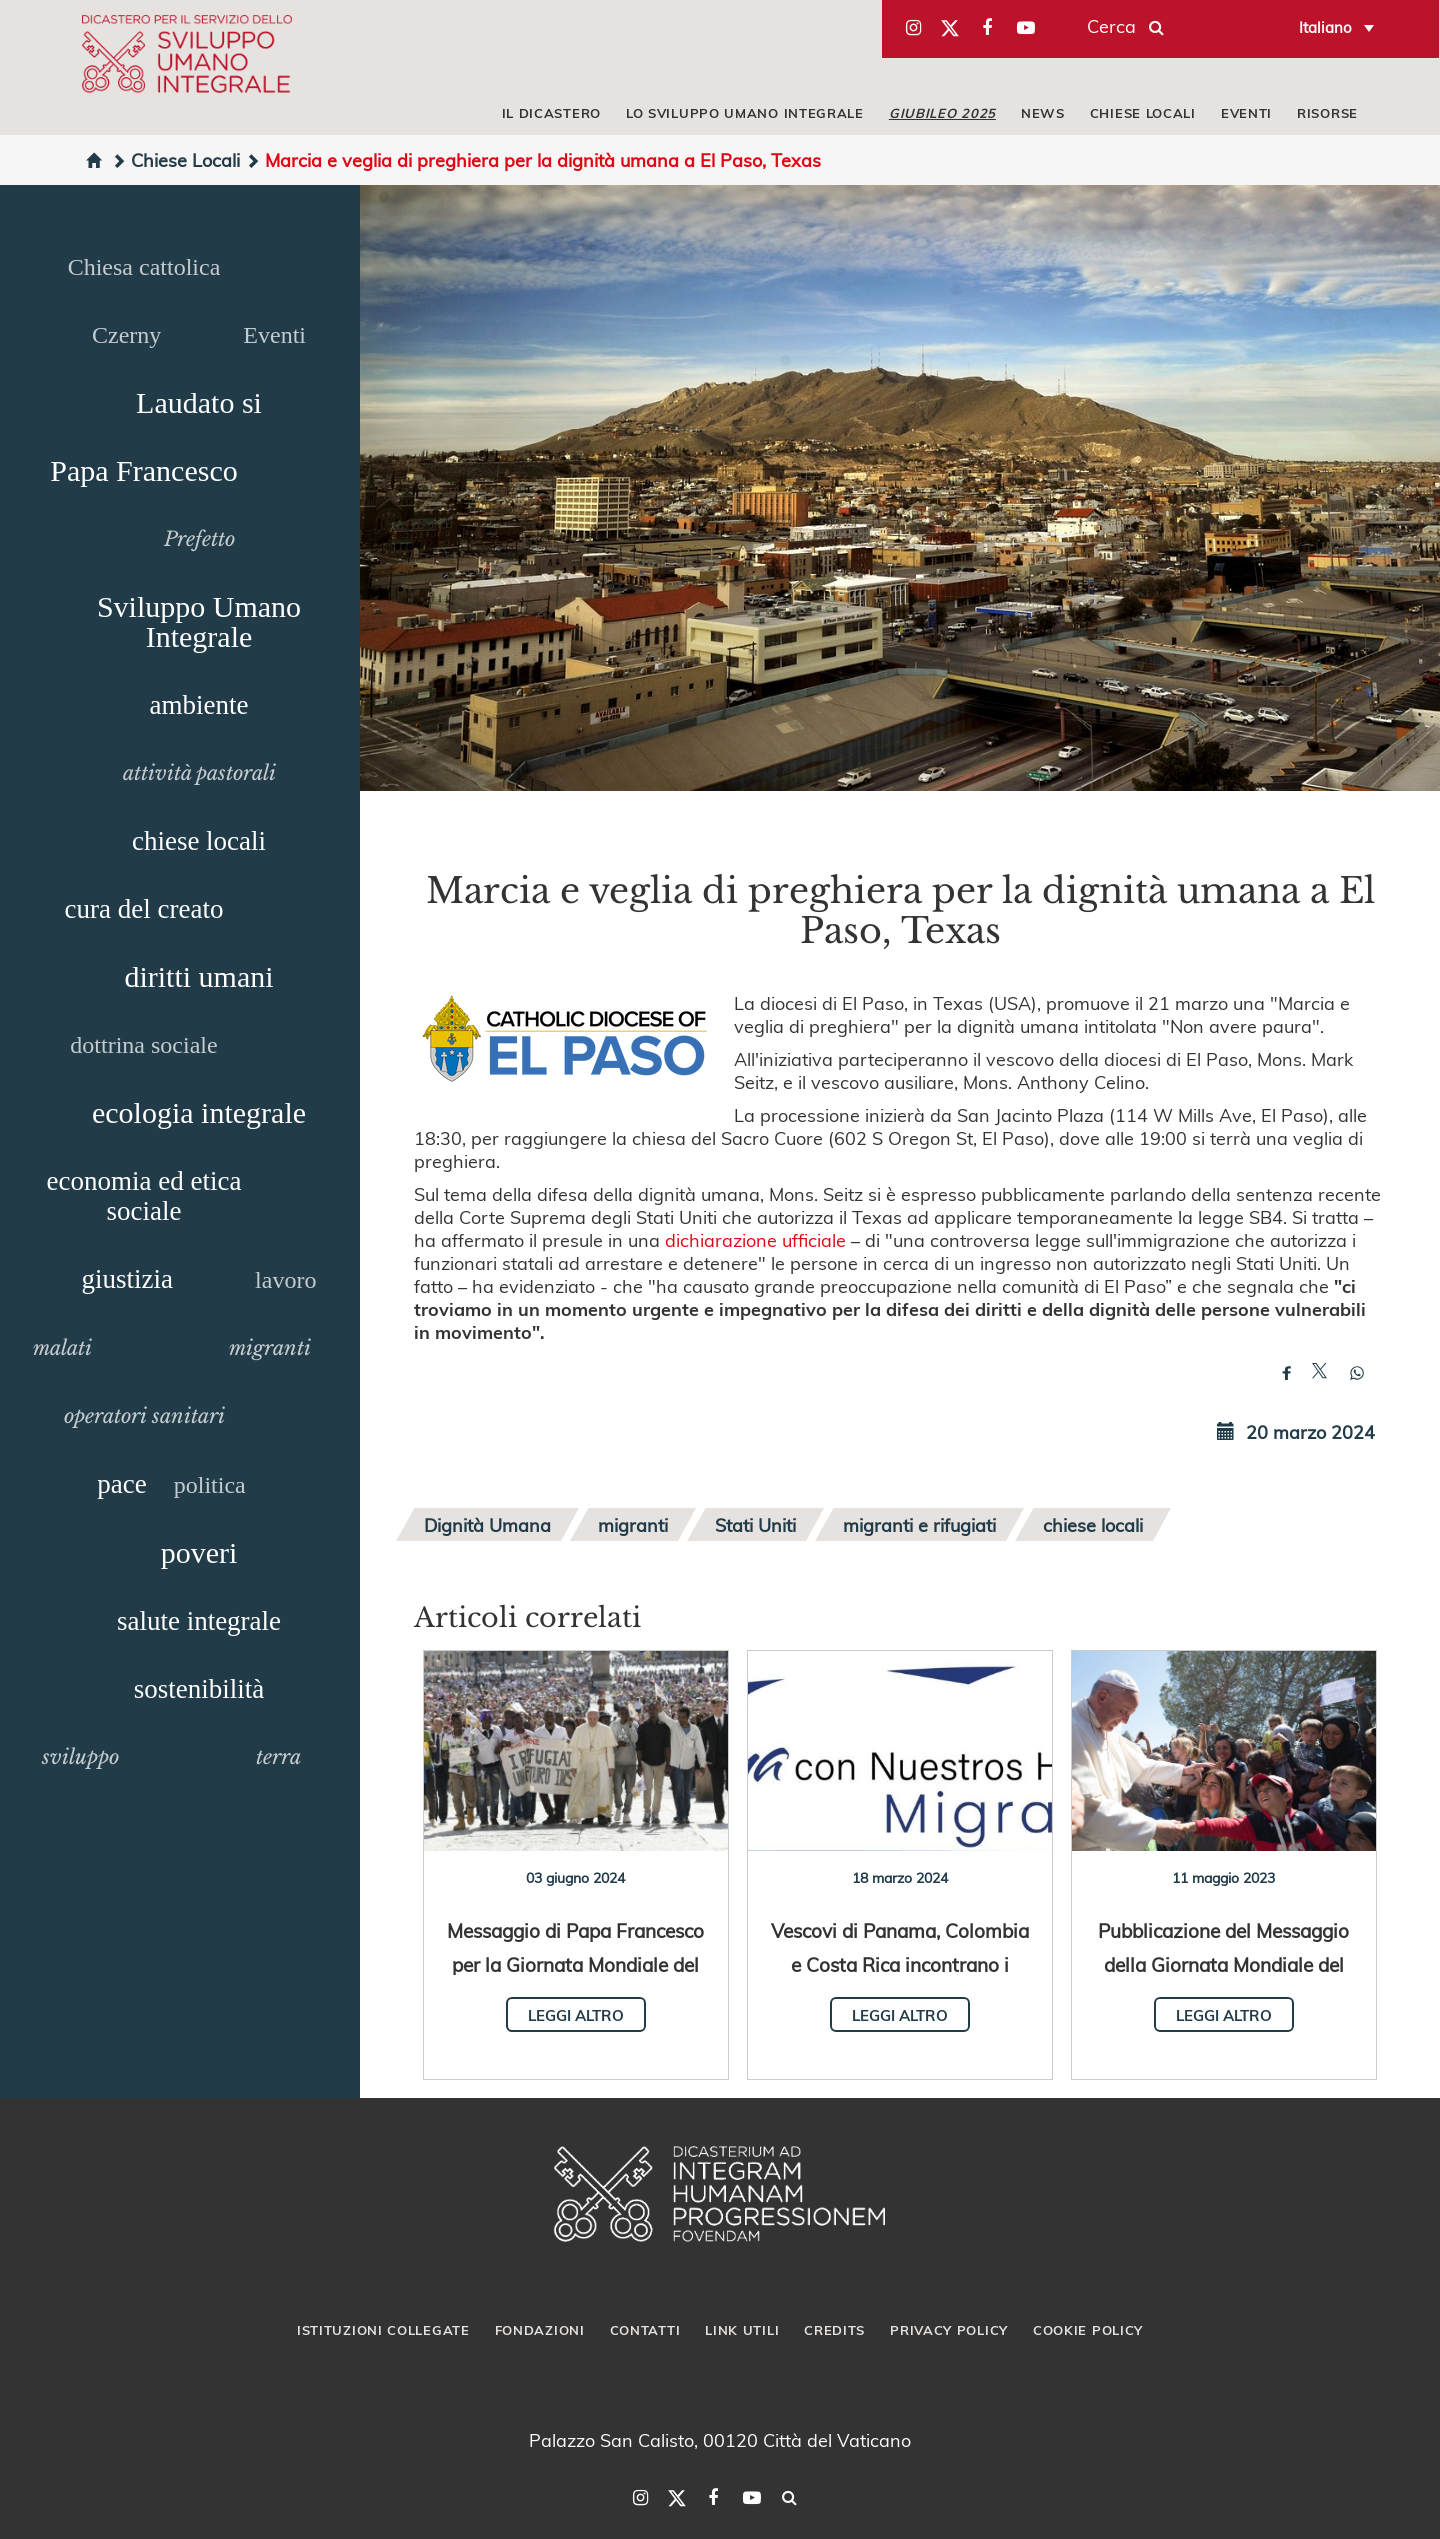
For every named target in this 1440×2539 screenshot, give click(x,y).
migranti (270, 1348)
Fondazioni (540, 2330)
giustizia (127, 1279)
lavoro (285, 1280)
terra (278, 1757)
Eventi (274, 335)
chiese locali (199, 841)
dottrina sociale (143, 1045)
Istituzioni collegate (383, 2330)
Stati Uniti (755, 1524)
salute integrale (199, 1621)
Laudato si (199, 402)
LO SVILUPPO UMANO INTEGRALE (745, 113)
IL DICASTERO (551, 113)
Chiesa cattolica (144, 267)
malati (62, 1348)
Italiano (1325, 27)
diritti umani (198, 976)
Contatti (645, 2330)
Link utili (742, 2330)
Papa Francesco (143, 470)
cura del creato (144, 909)
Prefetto (199, 539)
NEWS (1043, 113)
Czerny (126, 335)
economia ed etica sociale (144, 1196)
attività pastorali (199, 773)
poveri (199, 1552)
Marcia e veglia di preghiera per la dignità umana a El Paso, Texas (533, 159)
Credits (834, 2330)
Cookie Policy (1088, 2330)
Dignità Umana (487, 1524)
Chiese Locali (175, 159)
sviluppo (80, 1757)
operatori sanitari (144, 1416)
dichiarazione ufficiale (755, 1239)
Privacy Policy (949, 2330)
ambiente (199, 705)
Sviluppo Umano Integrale (199, 621)
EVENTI (1246, 113)
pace (121, 1484)
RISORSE (1327, 113)
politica (210, 1485)
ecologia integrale (199, 1112)
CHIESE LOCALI (1143, 113)
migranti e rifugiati (919, 1524)
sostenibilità (199, 1689)
